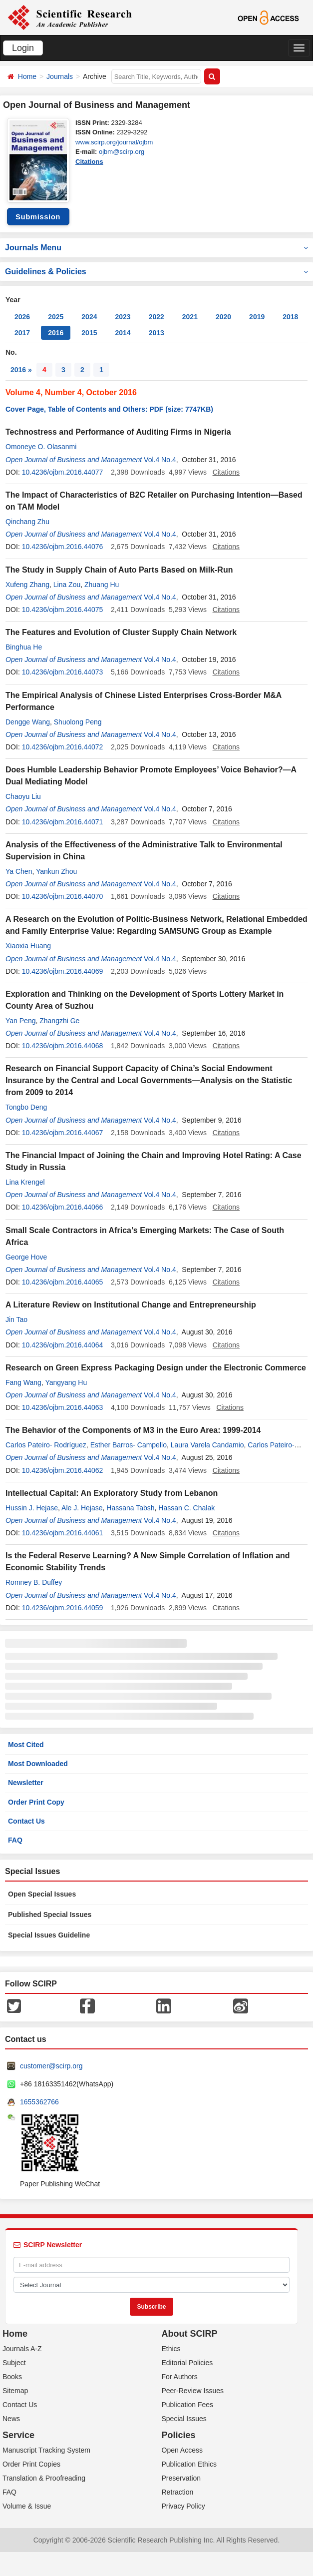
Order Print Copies (31, 2464)
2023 (122, 317)
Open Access (182, 2450)
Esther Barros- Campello (128, 1445)
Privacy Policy (183, 2506)
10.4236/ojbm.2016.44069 (62, 971)
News (11, 2419)
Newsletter (25, 1783)
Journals (59, 76)
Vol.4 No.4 (160, 460)
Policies (179, 2435)
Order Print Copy (36, 1802)
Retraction (178, 2492)
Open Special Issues (42, 1894)
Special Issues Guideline (49, 1935)
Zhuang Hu (101, 585)
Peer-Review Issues (193, 2391)
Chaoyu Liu (23, 796)
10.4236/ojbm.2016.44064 (62, 1345)
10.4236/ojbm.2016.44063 (62, 1407)
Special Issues (184, 2419)
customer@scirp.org (51, 2066)
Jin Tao (16, 1319)
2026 (22, 317)
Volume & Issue (26, 2506)
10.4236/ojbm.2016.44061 (62, 1533)
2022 (156, 317)
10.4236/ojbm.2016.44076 (62, 547)
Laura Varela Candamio (207, 1445)
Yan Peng (20, 1021)
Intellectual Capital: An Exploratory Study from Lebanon (111, 1493)
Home (27, 76)
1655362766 (39, 2102)
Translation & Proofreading (43, 2478)
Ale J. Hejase (81, 1508)
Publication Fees (188, 2405)
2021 (190, 317)
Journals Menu (156, 247)
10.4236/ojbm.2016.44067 (62, 1133)
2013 (156, 333)
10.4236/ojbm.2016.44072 (62, 747)
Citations (89, 161)
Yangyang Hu (66, 1382)
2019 (257, 317)
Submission (37, 216)
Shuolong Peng (78, 722)
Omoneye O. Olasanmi (40, 447)
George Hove (26, 1257)
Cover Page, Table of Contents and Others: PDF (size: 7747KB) (109, 409)
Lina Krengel (25, 1182)
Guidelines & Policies (156, 271)
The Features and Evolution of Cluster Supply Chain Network (121, 632)
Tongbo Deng (26, 1107)
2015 (89, 333)
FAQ (15, 1840)
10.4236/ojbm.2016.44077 (62, 472)
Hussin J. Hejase (31, 1508)
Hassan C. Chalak (186, 1508)
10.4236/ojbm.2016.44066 (62, 1207)
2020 (223, 317)
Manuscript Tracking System (46, 2450)
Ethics (171, 2349)
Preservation (181, 2478)
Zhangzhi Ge (59, 1021)
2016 (55, 333)
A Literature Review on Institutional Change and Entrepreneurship (130, 1304)
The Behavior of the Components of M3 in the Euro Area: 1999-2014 (133, 1430)
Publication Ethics (189, 2464)
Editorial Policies (187, 2363)
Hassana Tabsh (130, 1508)
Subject (14, 2363)
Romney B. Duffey (33, 1582)
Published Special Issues (49, 1915)
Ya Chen (18, 871)
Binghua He (23, 647)
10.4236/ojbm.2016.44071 (62, 822)
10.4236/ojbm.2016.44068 (62, 1046)
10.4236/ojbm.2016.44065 (62, 1282)
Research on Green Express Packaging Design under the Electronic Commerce (155, 1367)
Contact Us (26, 1821)
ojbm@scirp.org (121, 151)
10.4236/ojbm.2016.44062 (62, 1470)
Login (23, 48)
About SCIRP (190, 2334)
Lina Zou (66, 585)
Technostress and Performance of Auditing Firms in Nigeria (118, 432)
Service (18, 2435)
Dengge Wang (27, 722)
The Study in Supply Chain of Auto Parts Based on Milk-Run (119, 570)
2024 (89, 317)
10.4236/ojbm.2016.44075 (62, 610)
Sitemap (15, 2391)
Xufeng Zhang (27, 585)
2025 (55, 317)
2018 (290, 317)
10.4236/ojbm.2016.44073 (62, 672)
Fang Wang (23, 1382)
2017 (22, 333)
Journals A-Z (22, 2349)
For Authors (180, 2377)
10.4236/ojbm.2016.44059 (62, 1608)
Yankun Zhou (56, 871)
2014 (122, 333)
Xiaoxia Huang (28, 946)
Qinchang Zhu (27, 522)
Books (12, 2377)
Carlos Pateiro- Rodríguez (45, 1445)
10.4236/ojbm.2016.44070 (62, 896)
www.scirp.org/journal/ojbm (114, 142)
